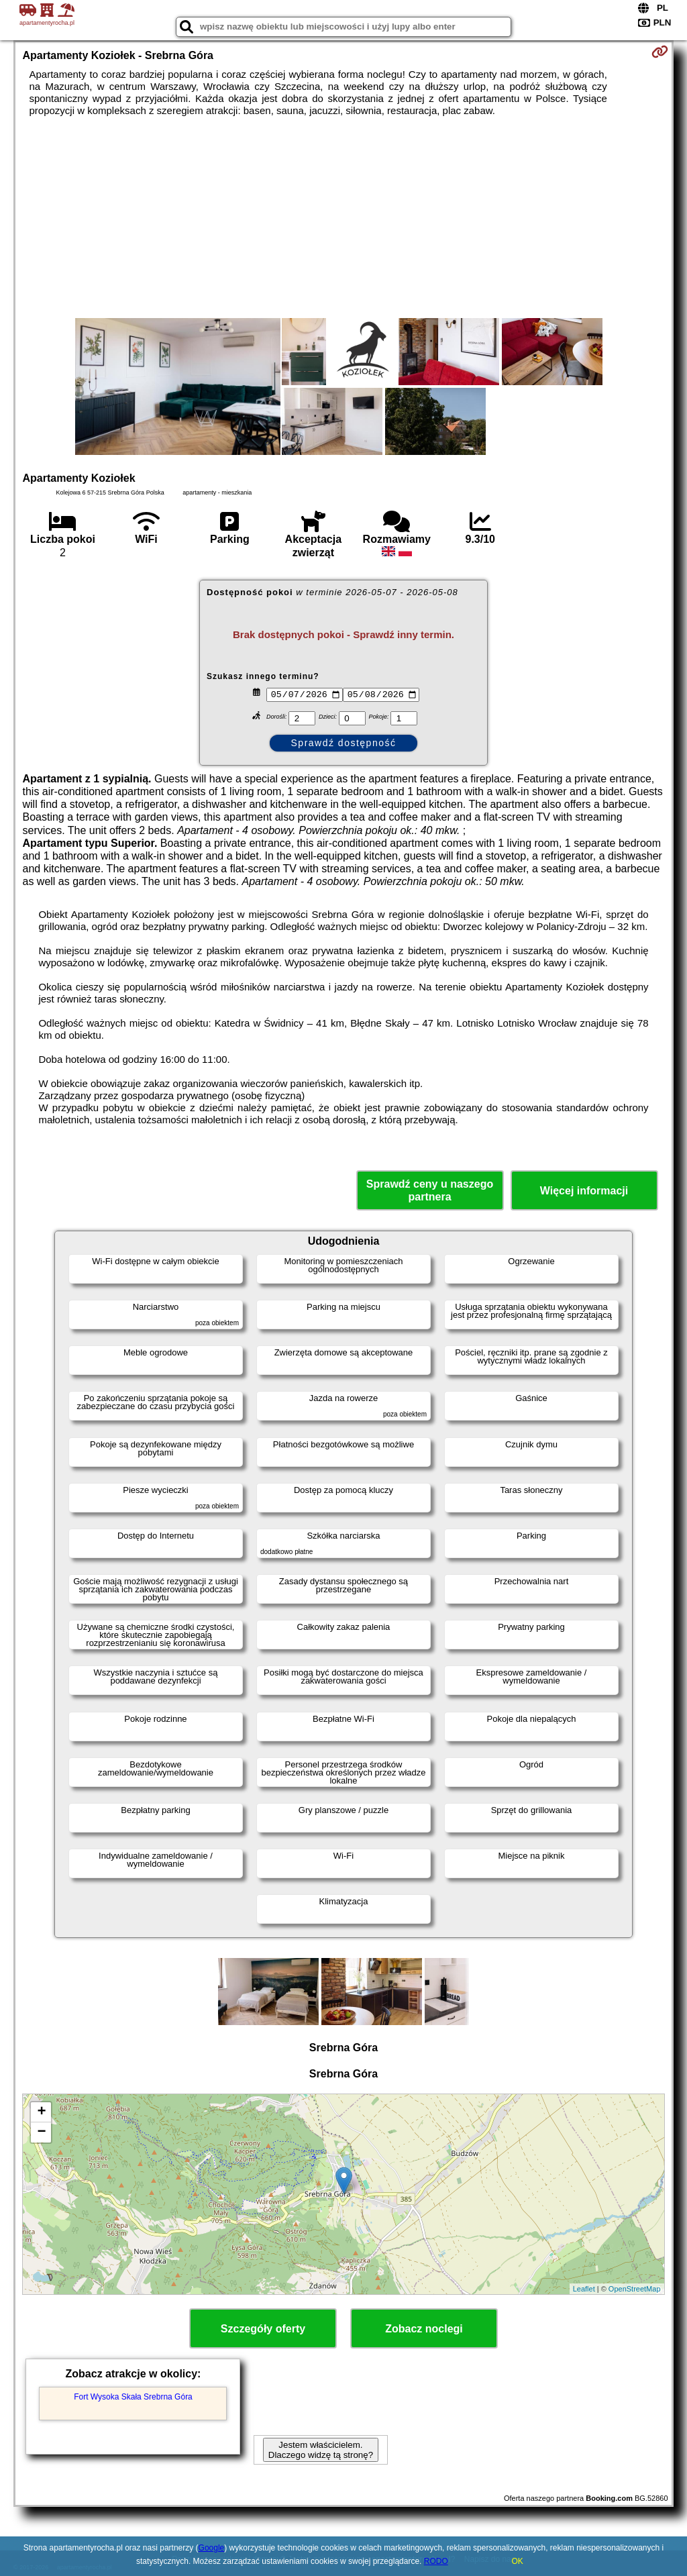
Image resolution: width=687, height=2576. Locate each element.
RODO (436, 2561)
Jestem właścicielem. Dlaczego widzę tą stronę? (320, 2450)
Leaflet (584, 2289)
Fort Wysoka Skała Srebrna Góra (133, 2397)
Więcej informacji (584, 1190)
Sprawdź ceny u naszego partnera (429, 1190)
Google (212, 2548)
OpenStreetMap (635, 2289)
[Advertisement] (344, 217)
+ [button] (41, 2112)
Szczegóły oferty (263, 2328)
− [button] (41, 2132)
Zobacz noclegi (424, 2328)
